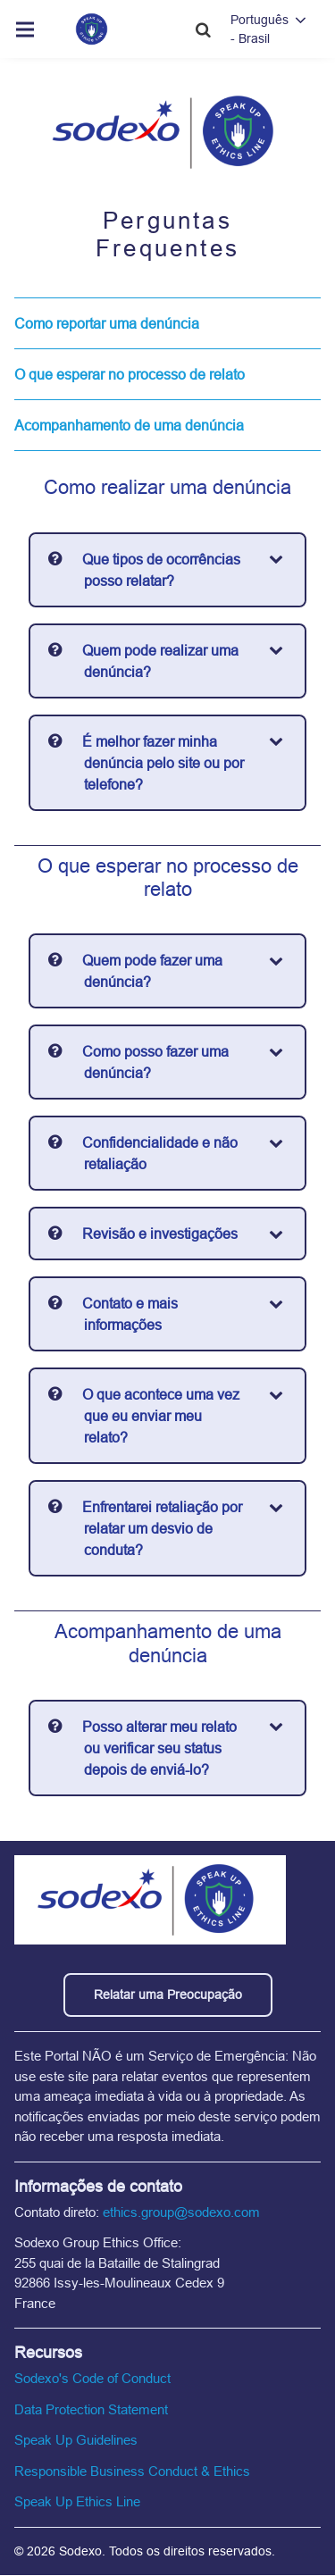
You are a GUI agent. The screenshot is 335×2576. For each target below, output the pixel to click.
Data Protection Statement (91, 2409)
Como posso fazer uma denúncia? (155, 1062)
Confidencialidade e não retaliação (160, 1153)
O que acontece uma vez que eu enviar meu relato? (160, 1415)
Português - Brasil (259, 29)
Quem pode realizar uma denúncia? (160, 661)
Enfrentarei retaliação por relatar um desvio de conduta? (162, 1528)
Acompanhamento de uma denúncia (129, 425)
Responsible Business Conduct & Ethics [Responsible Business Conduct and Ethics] (132, 2471)
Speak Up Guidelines (76, 2439)
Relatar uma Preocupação (168, 1994)
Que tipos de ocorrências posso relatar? (161, 570)
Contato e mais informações (130, 1314)
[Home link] (91, 29)
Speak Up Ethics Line (77, 2501)
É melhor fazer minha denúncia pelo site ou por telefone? (163, 762)
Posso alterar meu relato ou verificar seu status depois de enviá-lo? (159, 1748)
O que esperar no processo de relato (129, 374)
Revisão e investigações (160, 1233)
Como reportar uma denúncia (106, 323)
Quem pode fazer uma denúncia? (152, 971)
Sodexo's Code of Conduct (92, 2378)
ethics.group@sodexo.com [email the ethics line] (181, 2212)
